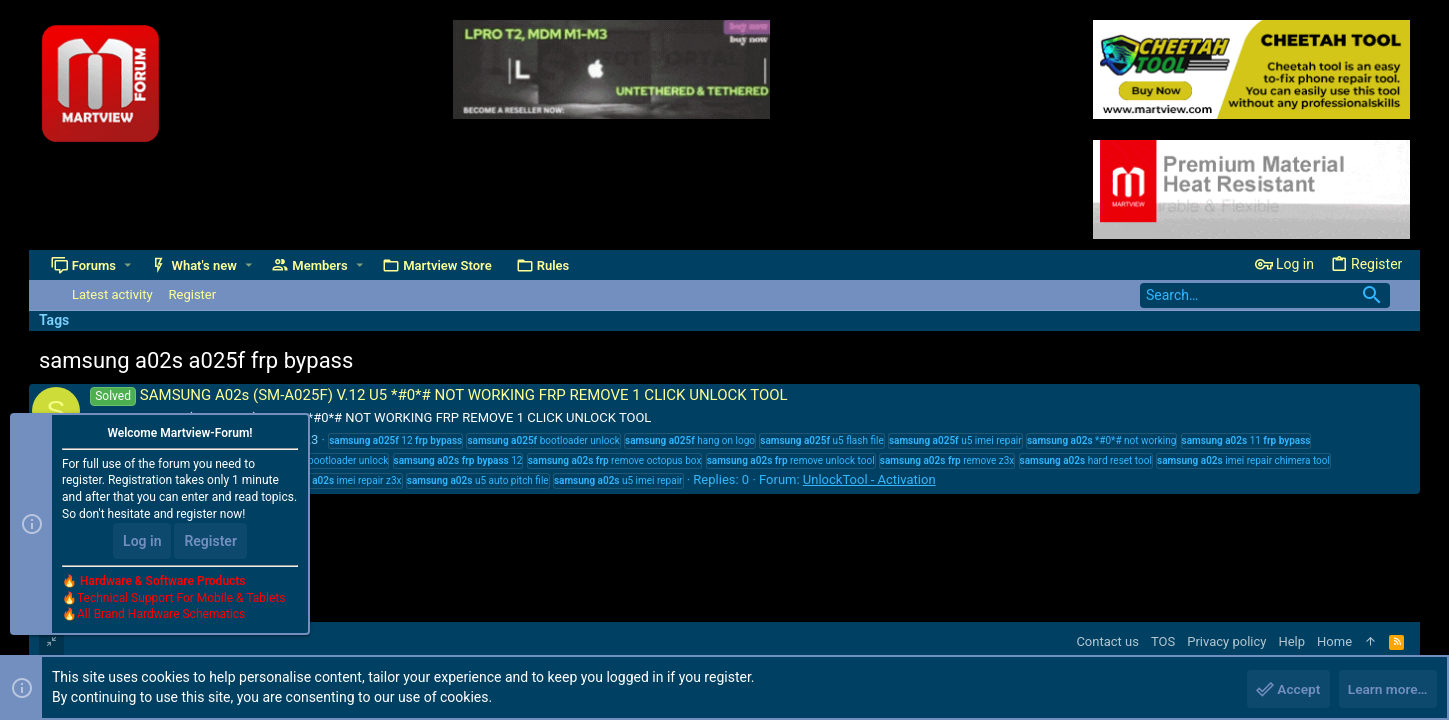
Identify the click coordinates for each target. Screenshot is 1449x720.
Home (1334, 641)
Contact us (1107, 641)
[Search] (1265, 295)
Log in (142, 542)
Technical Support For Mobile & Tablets (181, 599)
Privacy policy (1226, 641)
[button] (128, 265)
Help (1291, 641)
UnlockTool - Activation (869, 479)
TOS (1163, 641)
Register (210, 542)
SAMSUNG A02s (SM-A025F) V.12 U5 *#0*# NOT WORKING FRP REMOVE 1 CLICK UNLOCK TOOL (439, 395)
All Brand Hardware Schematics (161, 616)
